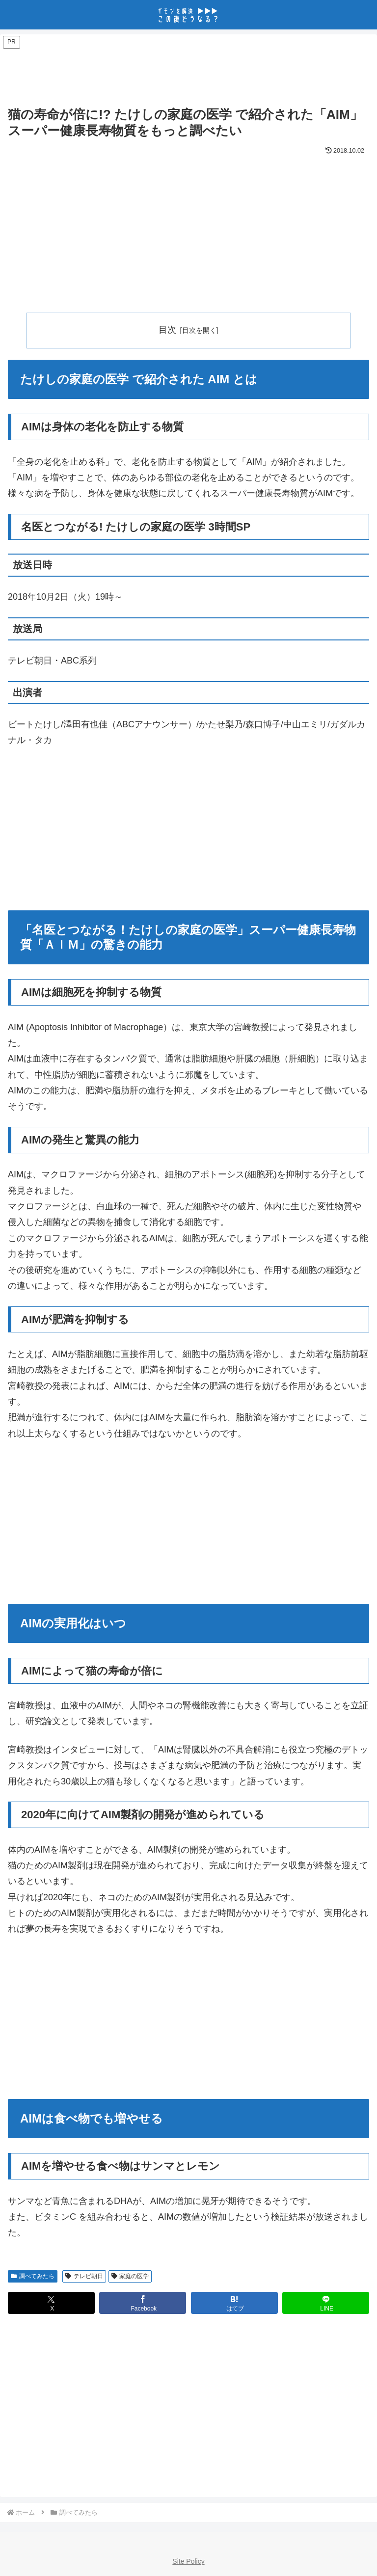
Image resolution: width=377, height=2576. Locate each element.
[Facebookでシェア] (142, 2303)
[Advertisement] (188, 72)
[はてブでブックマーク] (234, 2303)
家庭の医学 (130, 2276)
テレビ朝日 (84, 2276)
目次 (167, 330)
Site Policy (188, 2562)
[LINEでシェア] (325, 2303)
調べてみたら (32, 2276)
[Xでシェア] (51, 2303)
